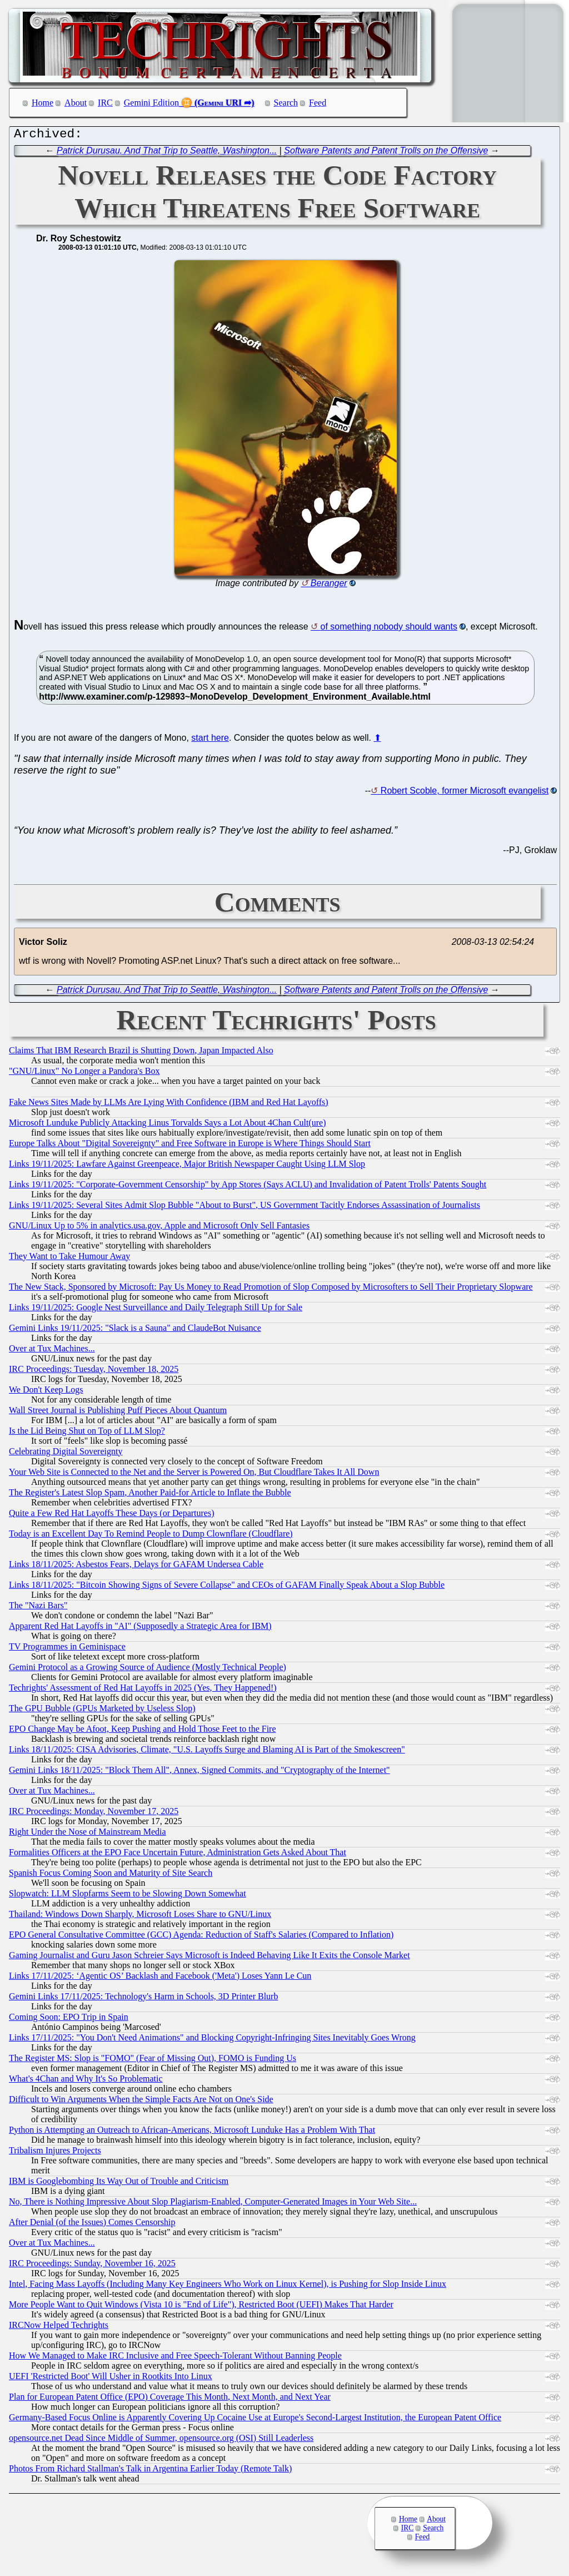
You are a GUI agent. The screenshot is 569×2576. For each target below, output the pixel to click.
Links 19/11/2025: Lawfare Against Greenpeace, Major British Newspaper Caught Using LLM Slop (187, 1166)
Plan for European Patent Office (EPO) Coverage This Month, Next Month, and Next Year (170, 2399)
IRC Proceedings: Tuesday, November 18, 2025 (93, 1371)
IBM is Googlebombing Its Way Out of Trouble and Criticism (118, 2183)
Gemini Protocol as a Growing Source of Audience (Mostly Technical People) (147, 1670)
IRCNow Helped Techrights (58, 2327)
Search (286, 102)
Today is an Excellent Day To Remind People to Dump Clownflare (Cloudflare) (151, 1536)
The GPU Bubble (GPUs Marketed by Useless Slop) (102, 1711)
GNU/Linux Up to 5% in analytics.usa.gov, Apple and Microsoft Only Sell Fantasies (159, 1228)
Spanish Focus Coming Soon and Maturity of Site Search (110, 1875)
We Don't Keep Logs (46, 1392)
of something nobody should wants (389, 629)
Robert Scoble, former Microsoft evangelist (464, 793)
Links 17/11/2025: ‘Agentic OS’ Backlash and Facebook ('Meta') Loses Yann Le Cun (160, 1978)
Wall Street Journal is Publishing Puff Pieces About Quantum (118, 1413)
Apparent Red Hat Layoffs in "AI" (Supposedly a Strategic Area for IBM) (140, 1628)
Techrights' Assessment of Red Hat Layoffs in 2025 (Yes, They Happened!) (143, 1690)
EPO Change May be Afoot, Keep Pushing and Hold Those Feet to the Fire (142, 1731)
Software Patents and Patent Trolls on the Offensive (386, 153)
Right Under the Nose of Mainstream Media (87, 1834)
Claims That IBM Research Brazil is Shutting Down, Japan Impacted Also (141, 1053)
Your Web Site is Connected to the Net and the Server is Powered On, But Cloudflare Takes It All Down (194, 1474)
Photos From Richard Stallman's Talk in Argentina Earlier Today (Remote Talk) (150, 2471)
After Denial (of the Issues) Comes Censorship (92, 2225)
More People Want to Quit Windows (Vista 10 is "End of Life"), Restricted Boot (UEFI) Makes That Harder (201, 2307)
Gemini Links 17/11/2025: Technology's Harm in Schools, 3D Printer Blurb (143, 1999)
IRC (105, 102)
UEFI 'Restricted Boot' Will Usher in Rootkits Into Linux (110, 2379)
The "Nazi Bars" (38, 1608)
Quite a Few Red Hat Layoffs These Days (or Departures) (111, 1515)
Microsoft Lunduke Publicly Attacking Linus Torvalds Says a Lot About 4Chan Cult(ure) (167, 1125)
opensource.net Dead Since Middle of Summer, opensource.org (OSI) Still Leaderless (161, 2440)
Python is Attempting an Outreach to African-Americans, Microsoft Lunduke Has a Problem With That (192, 2132)
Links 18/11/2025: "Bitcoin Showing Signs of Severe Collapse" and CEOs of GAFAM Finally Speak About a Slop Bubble (227, 1587)
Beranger (329, 586)
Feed (317, 102)
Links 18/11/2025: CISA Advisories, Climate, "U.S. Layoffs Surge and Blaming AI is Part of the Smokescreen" (207, 1752)
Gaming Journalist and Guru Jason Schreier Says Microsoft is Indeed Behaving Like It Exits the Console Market (209, 1958)
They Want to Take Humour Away (69, 1259)
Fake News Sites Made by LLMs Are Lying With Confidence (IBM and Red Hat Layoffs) (168, 1104)
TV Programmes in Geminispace (67, 1649)
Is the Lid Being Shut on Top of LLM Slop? (87, 1433)
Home (42, 102)
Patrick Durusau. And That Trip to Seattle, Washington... (167, 153)
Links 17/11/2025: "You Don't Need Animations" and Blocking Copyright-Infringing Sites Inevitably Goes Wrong (212, 2040)
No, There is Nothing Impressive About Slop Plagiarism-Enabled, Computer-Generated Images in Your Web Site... (213, 2204)
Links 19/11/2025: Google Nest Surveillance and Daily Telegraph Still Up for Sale (155, 1310)
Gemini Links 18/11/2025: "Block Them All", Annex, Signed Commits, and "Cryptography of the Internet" (199, 1772)
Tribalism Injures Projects (55, 2153)
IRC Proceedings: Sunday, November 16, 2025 (92, 2266)
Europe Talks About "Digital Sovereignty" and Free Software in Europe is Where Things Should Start (190, 1146)
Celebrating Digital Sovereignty (65, 1454)
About (75, 102)
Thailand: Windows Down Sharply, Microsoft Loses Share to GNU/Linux (140, 1916)
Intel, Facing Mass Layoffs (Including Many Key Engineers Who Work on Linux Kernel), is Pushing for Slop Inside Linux (227, 2286)
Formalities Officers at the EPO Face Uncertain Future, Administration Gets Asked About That (177, 1855)
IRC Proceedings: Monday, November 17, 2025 (93, 1814)
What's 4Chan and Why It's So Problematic (86, 2081)
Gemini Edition (151, 102)
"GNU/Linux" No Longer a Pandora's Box (84, 1073)
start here (210, 740)
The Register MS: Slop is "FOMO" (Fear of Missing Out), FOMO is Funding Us (152, 2060)
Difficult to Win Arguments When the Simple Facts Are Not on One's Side (141, 2102)
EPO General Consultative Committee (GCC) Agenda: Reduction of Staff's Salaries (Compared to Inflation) (201, 1937)
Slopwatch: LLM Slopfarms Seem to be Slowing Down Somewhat (127, 1896)
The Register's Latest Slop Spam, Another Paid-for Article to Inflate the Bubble (150, 1495)
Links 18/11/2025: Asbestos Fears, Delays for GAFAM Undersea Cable (136, 1567)
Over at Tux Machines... (52, 1351)
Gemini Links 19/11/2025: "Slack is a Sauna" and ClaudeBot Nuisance (135, 1330)
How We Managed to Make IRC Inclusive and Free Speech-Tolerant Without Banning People (175, 2358)
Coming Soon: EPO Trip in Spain (68, 2019)
